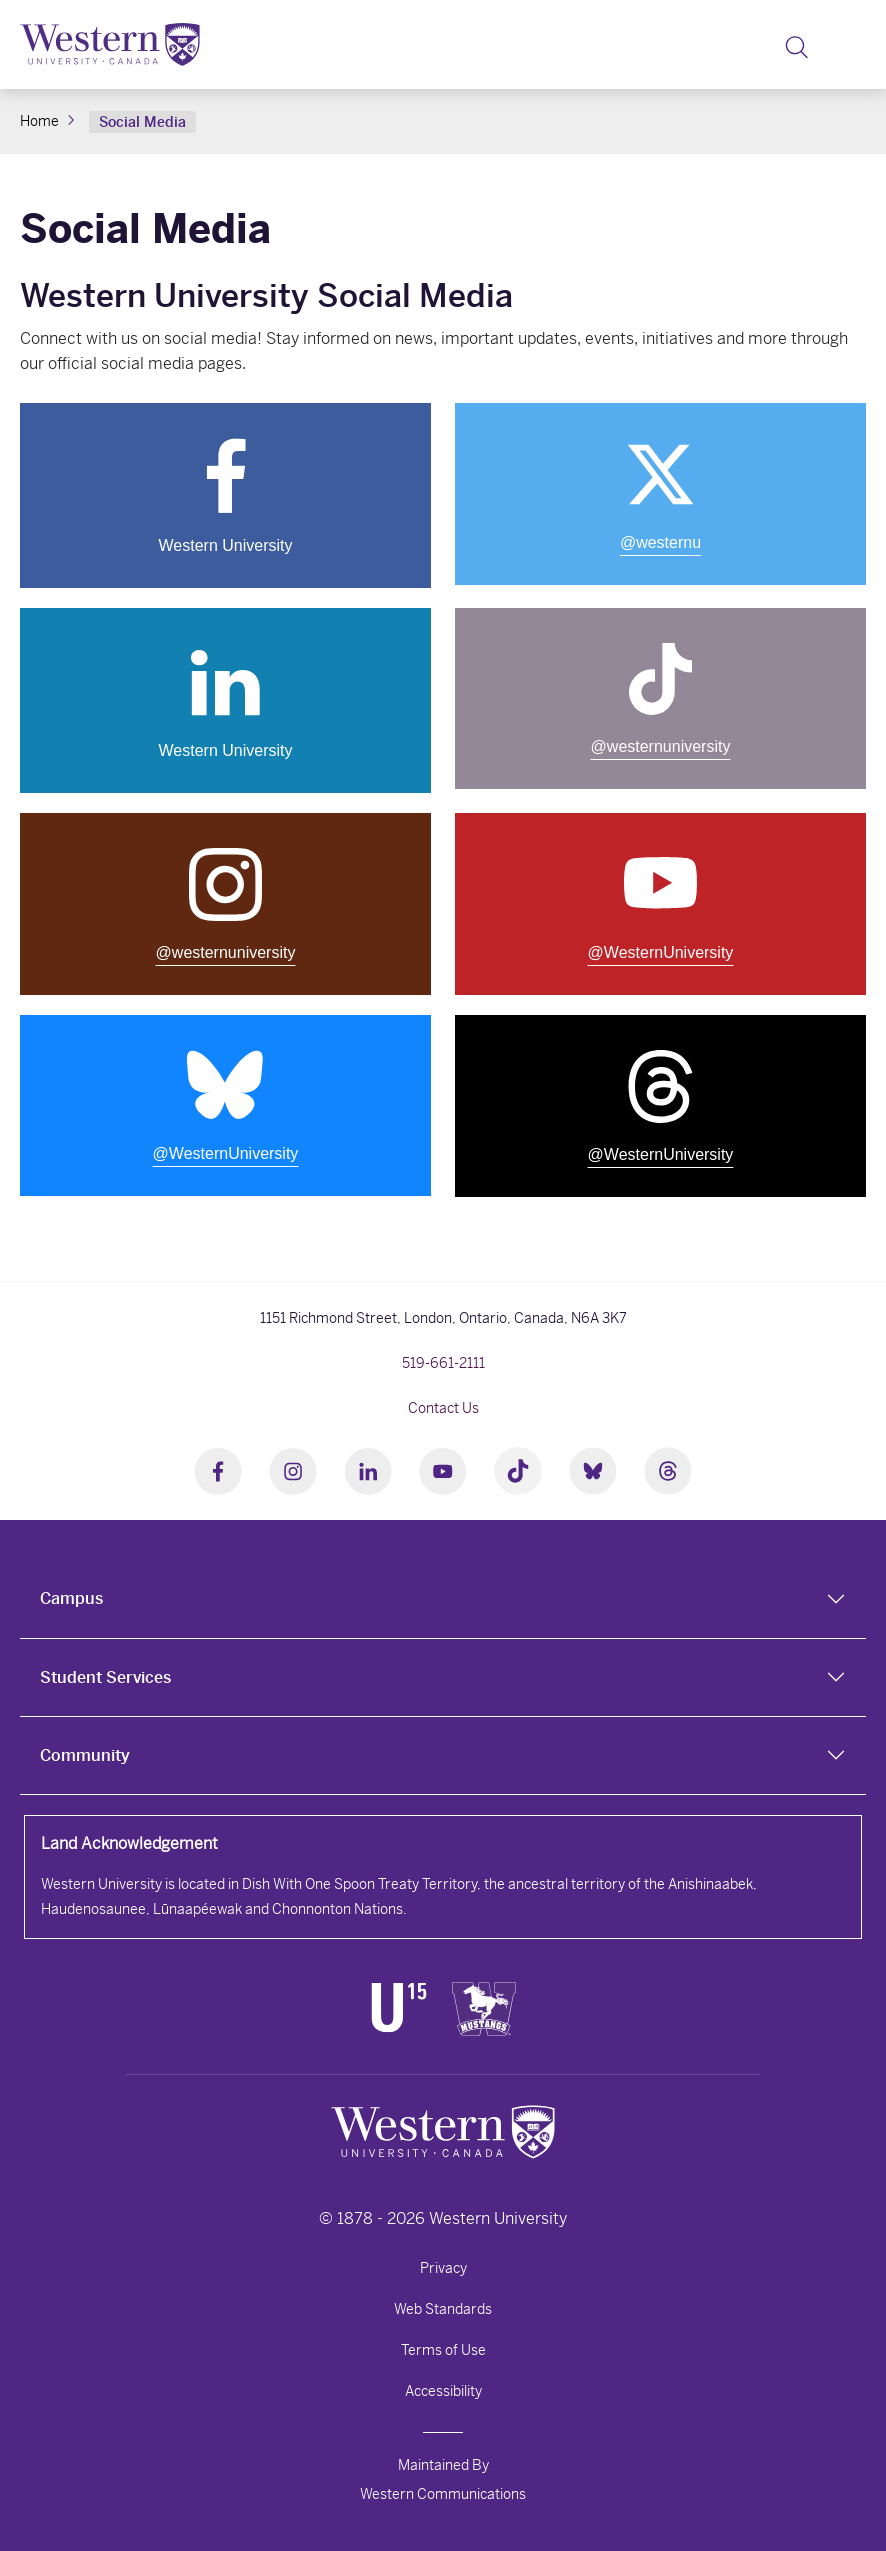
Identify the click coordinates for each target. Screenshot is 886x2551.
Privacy (443, 2268)
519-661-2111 (443, 1363)
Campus (71, 1598)
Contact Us (443, 1408)
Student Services (105, 1677)
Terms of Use (443, 2350)
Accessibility (443, 2391)
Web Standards (443, 2309)
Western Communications (443, 2494)
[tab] (443, 1599)
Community (85, 1755)
